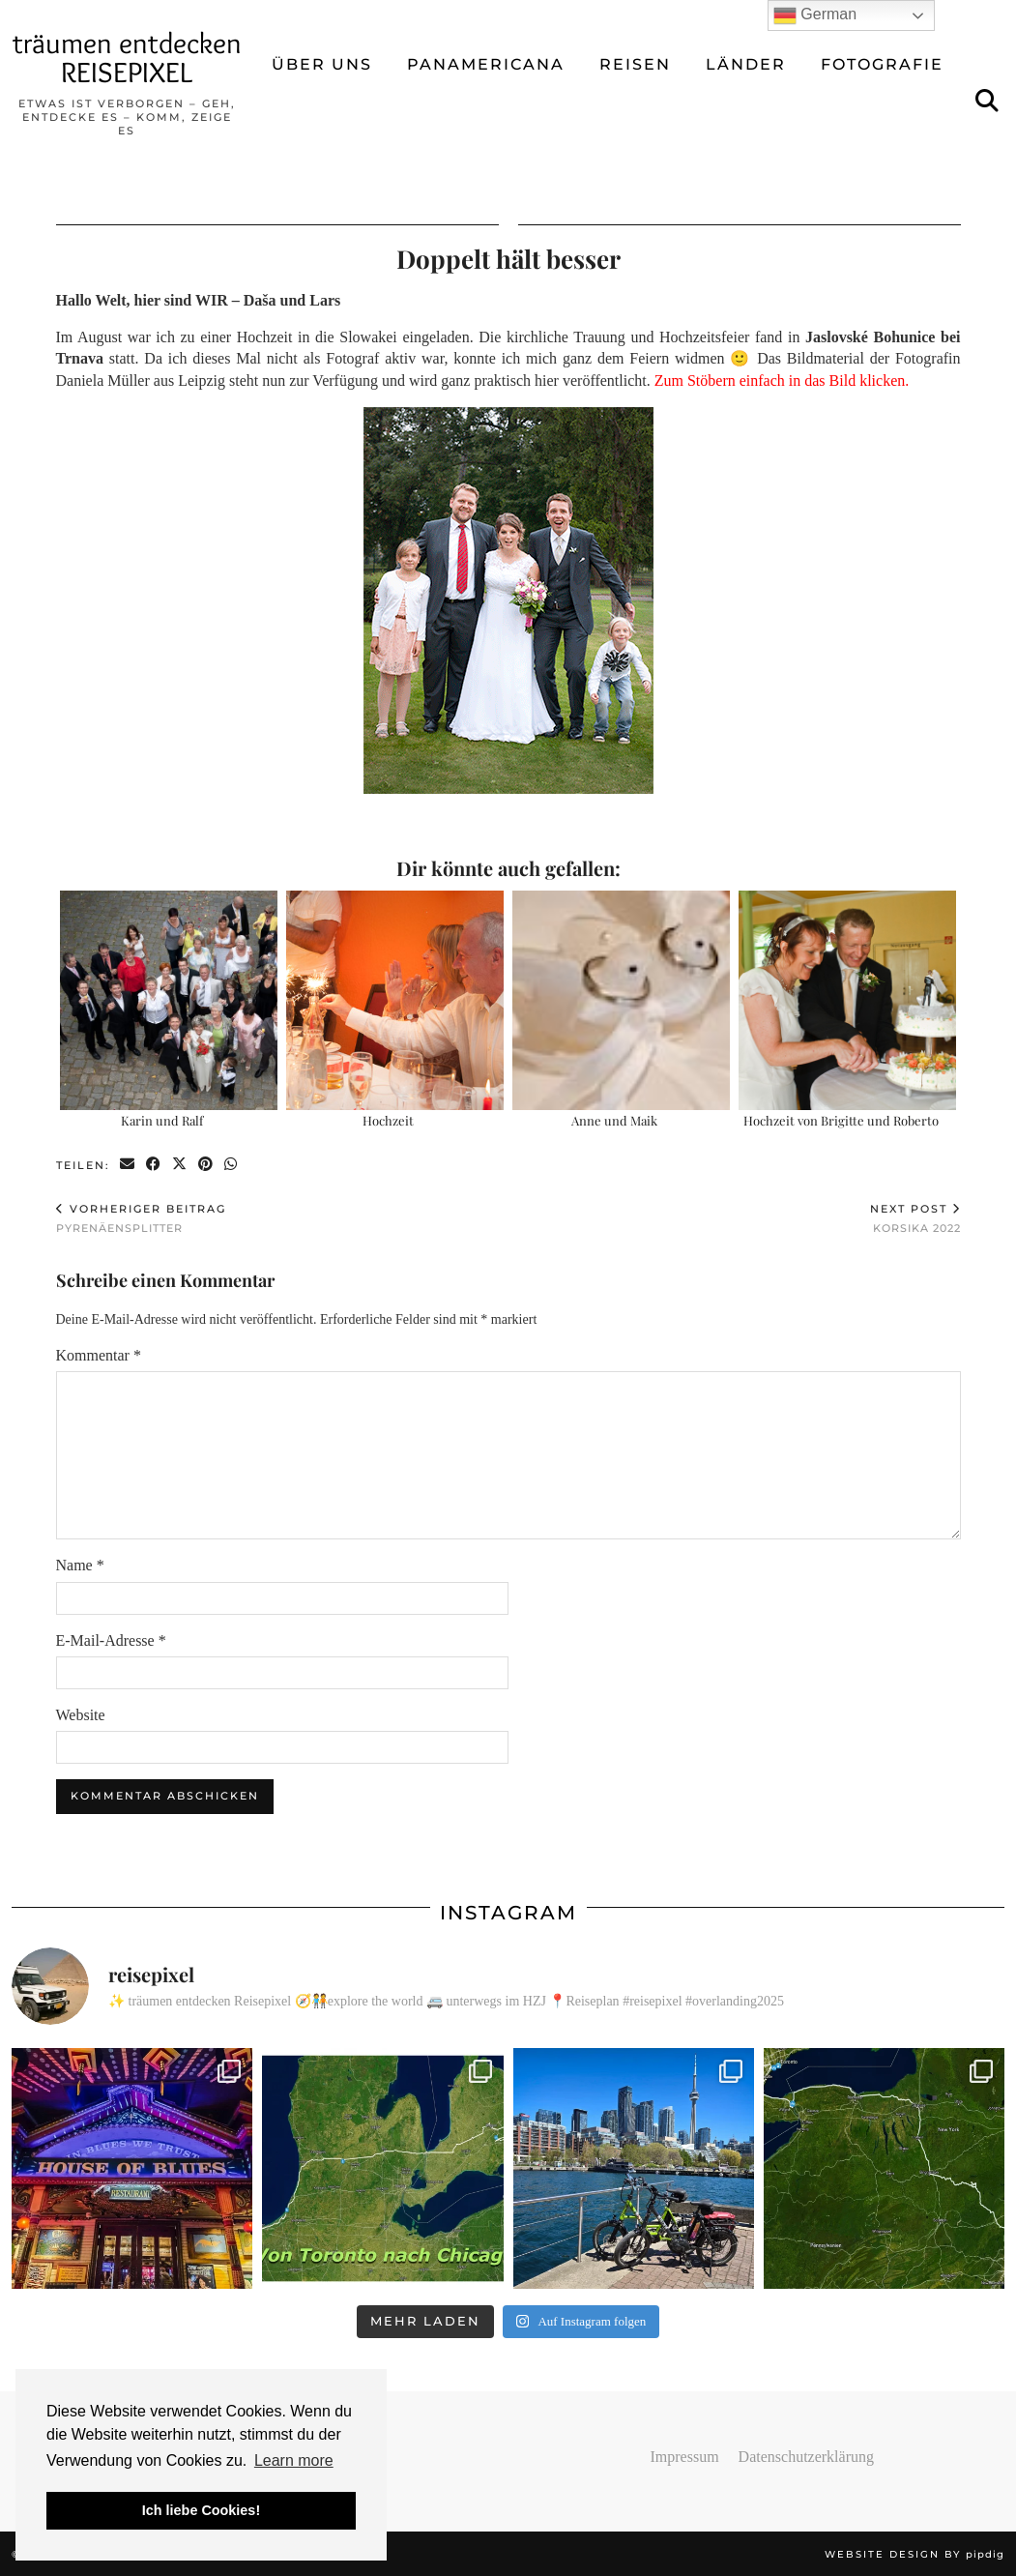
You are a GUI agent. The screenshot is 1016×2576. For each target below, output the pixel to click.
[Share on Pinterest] (206, 1164)
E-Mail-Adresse (111, 1640)
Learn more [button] (294, 2460)
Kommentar (98, 1355)
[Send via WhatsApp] (231, 1164)
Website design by (914, 2554)
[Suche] (988, 101)
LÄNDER (746, 64)
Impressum (685, 2456)
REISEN (635, 64)
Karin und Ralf (162, 1120)
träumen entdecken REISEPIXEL (127, 57)
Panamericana (486, 64)
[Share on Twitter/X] (180, 1164)
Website (80, 1715)
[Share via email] (128, 1164)
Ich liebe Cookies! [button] (201, 2510)
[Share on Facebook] (154, 1164)
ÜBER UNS (322, 64)
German (814, 15)
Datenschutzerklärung (806, 2456)
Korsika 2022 (915, 1218)
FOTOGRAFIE (882, 64)
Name (80, 1565)
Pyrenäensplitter (141, 1218)
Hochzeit (388, 1120)
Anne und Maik (614, 1120)
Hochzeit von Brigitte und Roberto (841, 1120)
